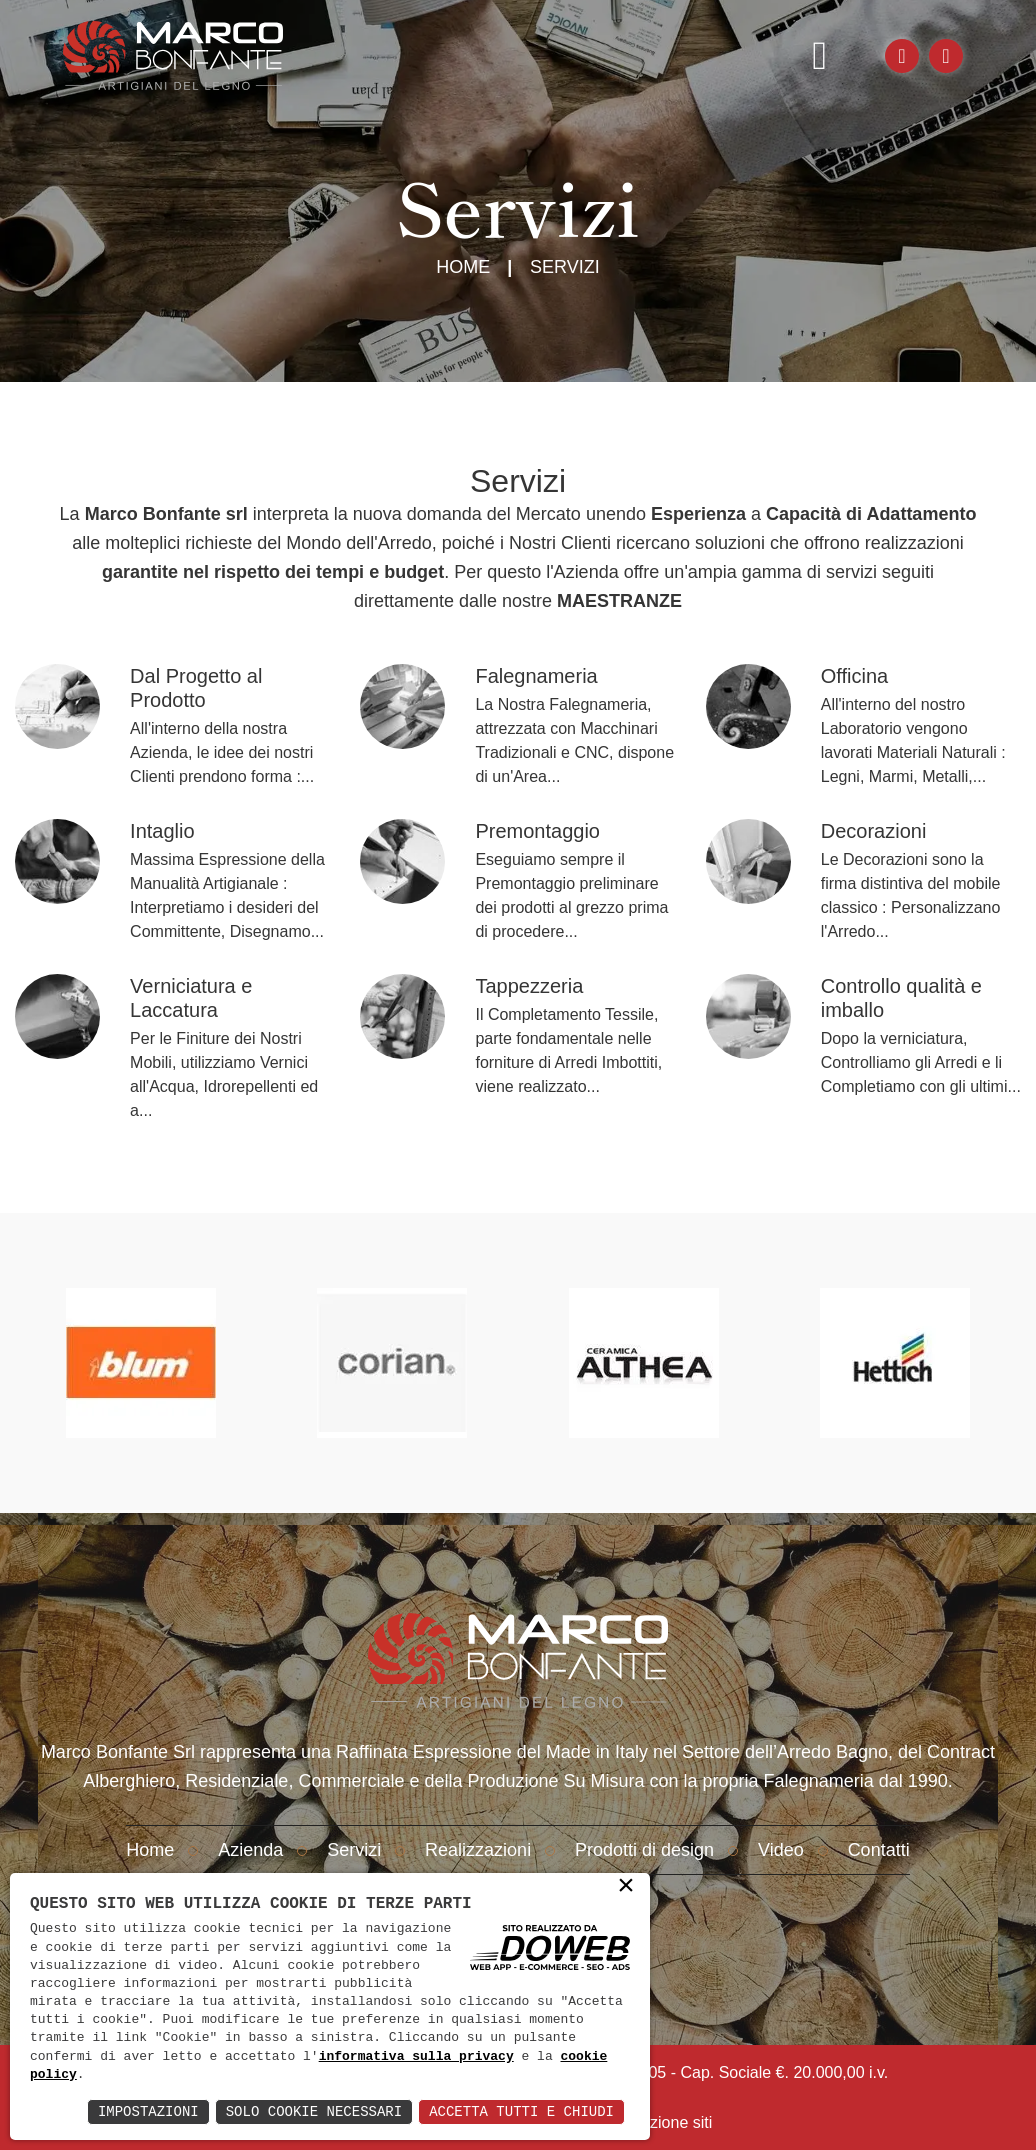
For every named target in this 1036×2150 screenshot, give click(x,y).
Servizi (354, 1850)
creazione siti (665, 2122)
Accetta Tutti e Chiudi (521, 2111)
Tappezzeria (529, 986)
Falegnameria (536, 676)
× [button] (626, 1887)
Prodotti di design (644, 1850)
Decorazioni (874, 831)
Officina (854, 676)
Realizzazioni (478, 1850)
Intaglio (162, 831)
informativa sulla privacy (416, 2057)
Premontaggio (537, 831)
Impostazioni (148, 2111)
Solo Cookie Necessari (314, 2111)
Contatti (879, 1850)
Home (463, 267)
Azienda (250, 1850)
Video (781, 1850)
